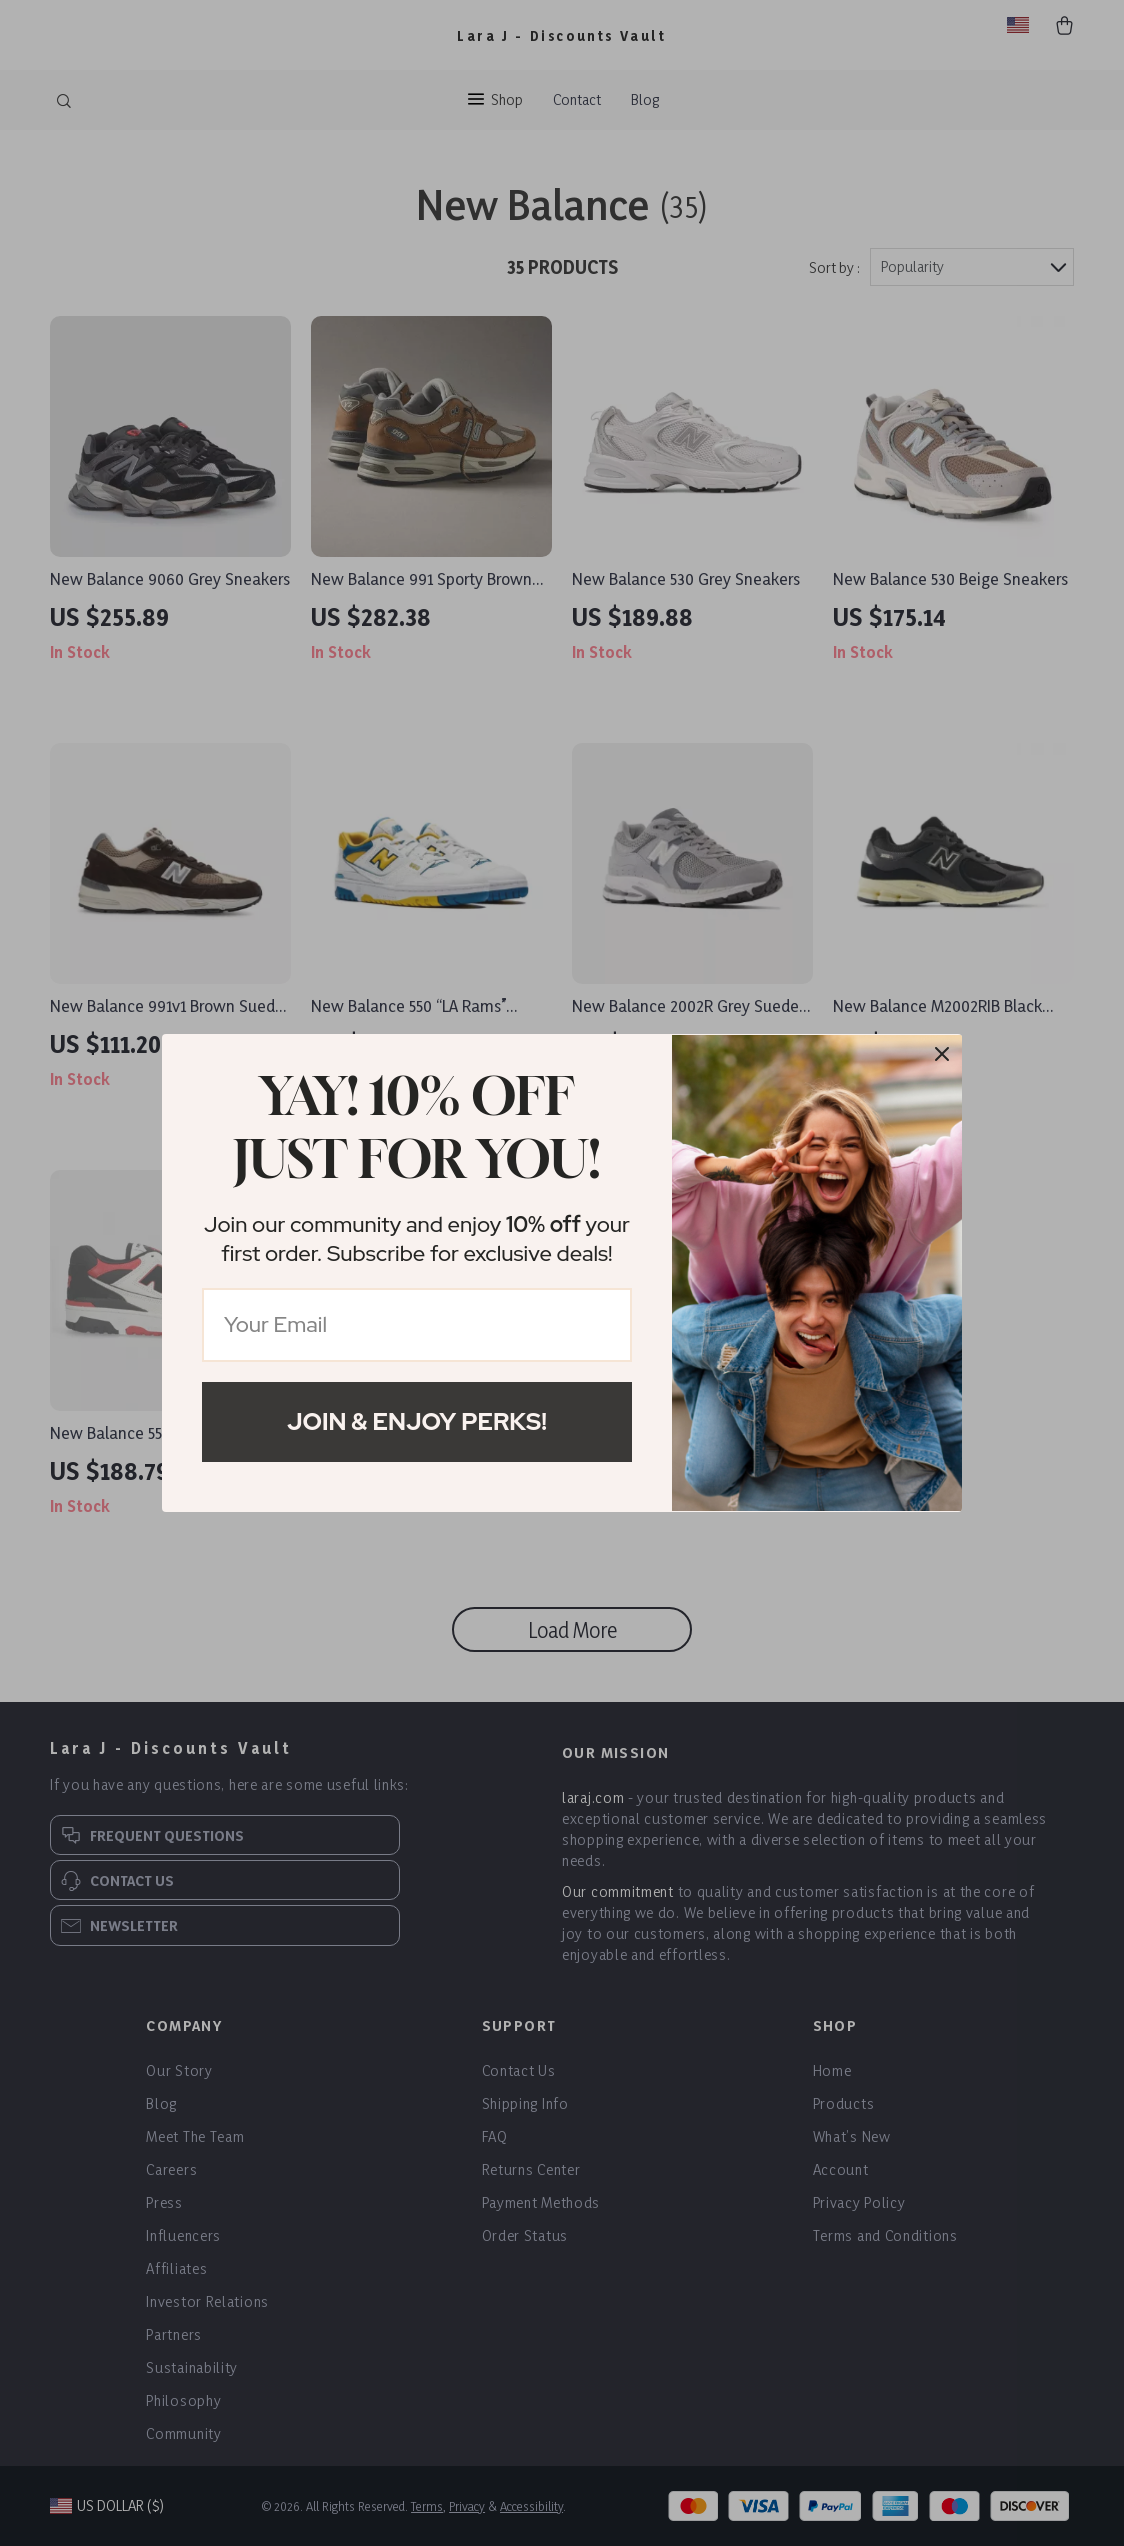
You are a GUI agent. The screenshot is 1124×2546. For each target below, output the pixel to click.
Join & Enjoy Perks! (417, 1421)
